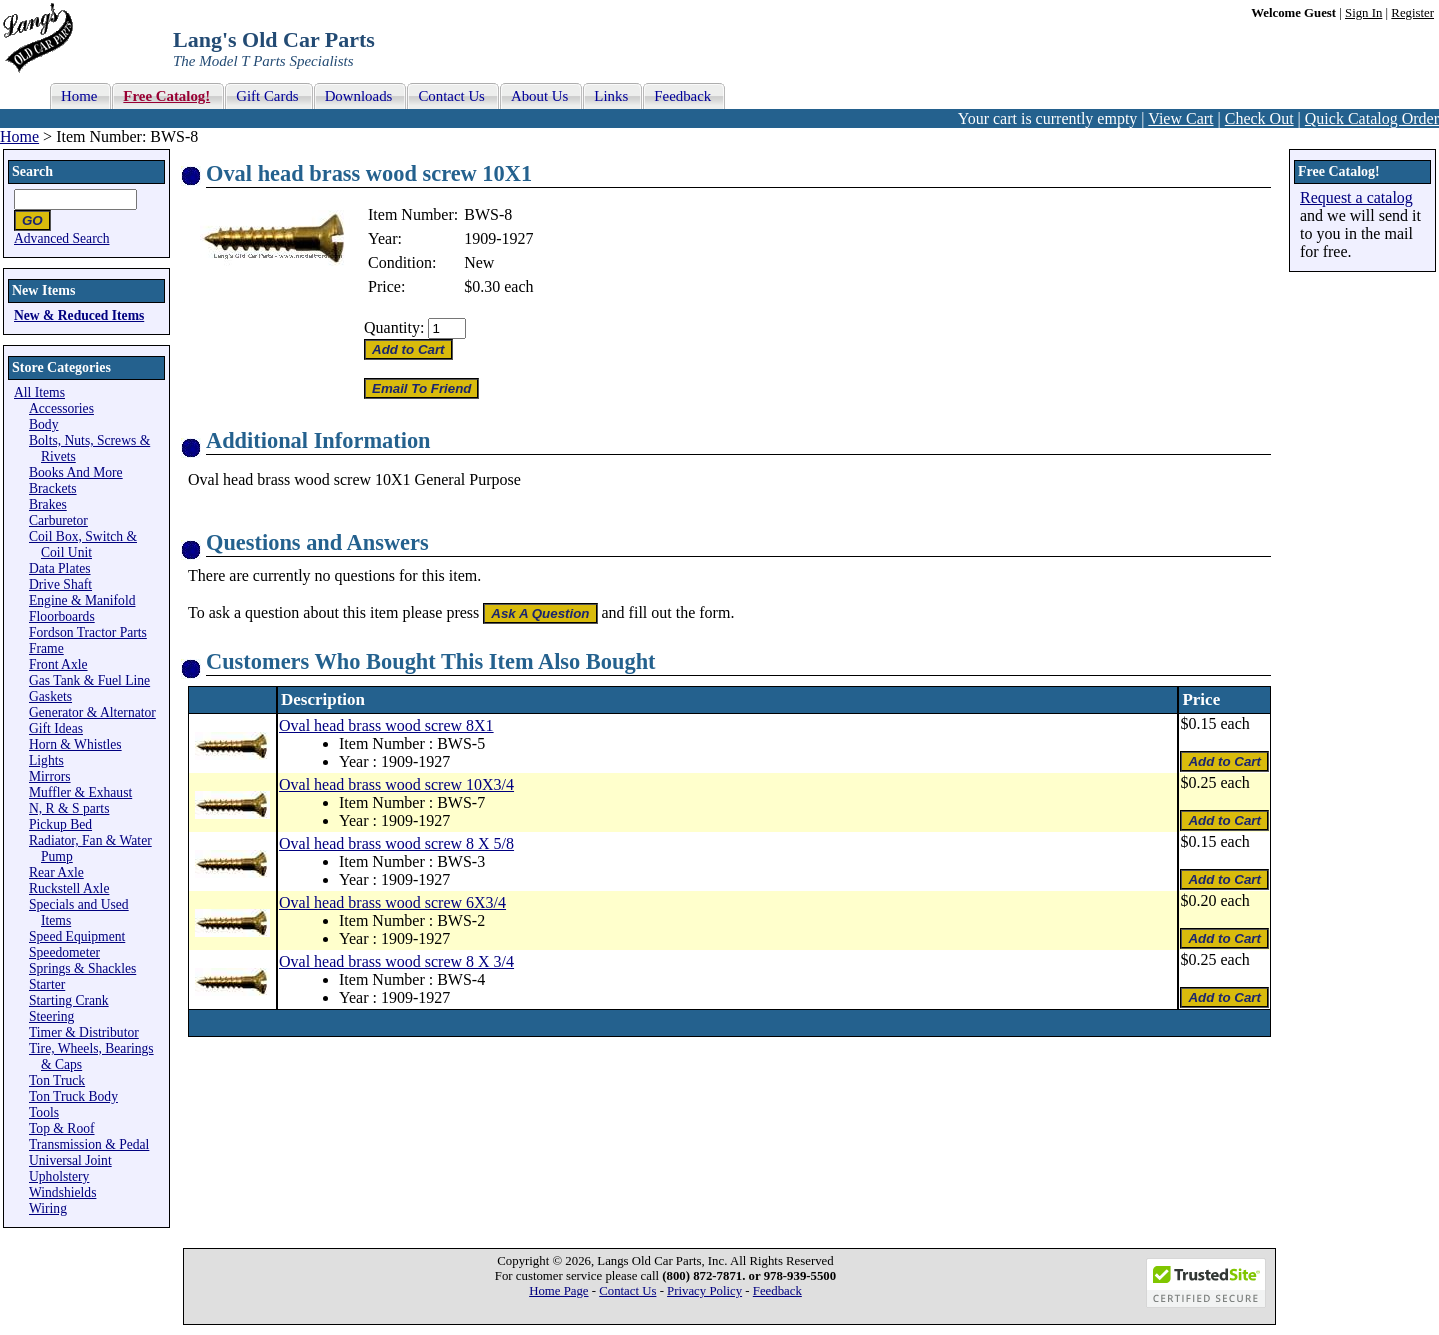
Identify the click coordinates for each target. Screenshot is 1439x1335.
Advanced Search (62, 238)
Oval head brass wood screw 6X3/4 (392, 902)
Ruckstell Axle (69, 888)
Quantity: (394, 327)
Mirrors (50, 776)
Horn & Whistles (75, 744)
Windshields (62, 1192)
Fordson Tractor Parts (88, 632)
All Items (39, 392)
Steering (51, 1016)
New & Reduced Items (79, 315)
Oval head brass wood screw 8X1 (386, 725)
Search (32, 171)
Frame (46, 648)
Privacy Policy (704, 1291)
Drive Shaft (60, 584)
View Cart (1180, 118)
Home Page (558, 1291)
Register (1412, 13)
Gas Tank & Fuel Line (89, 680)
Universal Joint (70, 1160)
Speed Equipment (77, 936)
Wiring (48, 1208)
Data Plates (60, 568)
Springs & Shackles (82, 968)
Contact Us (627, 1291)
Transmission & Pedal (89, 1144)
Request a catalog (1356, 197)
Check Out (1259, 118)
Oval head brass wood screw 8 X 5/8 (396, 843)
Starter (47, 984)
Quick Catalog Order (1372, 118)
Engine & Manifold (82, 600)
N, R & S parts (69, 808)
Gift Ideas (56, 728)
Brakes (48, 504)
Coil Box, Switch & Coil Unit (83, 544)
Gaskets (50, 696)
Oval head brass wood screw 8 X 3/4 (396, 961)
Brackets (53, 488)
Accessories (61, 408)
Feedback (777, 1291)
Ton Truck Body (73, 1096)
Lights (46, 760)
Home (19, 136)
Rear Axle (56, 872)
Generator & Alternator (92, 712)
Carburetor (58, 520)
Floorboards (62, 616)
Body (43, 424)
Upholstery (59, 1176)
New (479, 262)
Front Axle (58, 664)
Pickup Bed (60, 824)
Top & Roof (62, 1128)
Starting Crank (69, 1000)
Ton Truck (57, 1080)
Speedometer (64, 952)
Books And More (76, 472)
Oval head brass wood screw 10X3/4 (396, 784)
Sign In (1363, 13)
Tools (44, 1112)
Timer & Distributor (84, 1032)
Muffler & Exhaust (80, 792)
